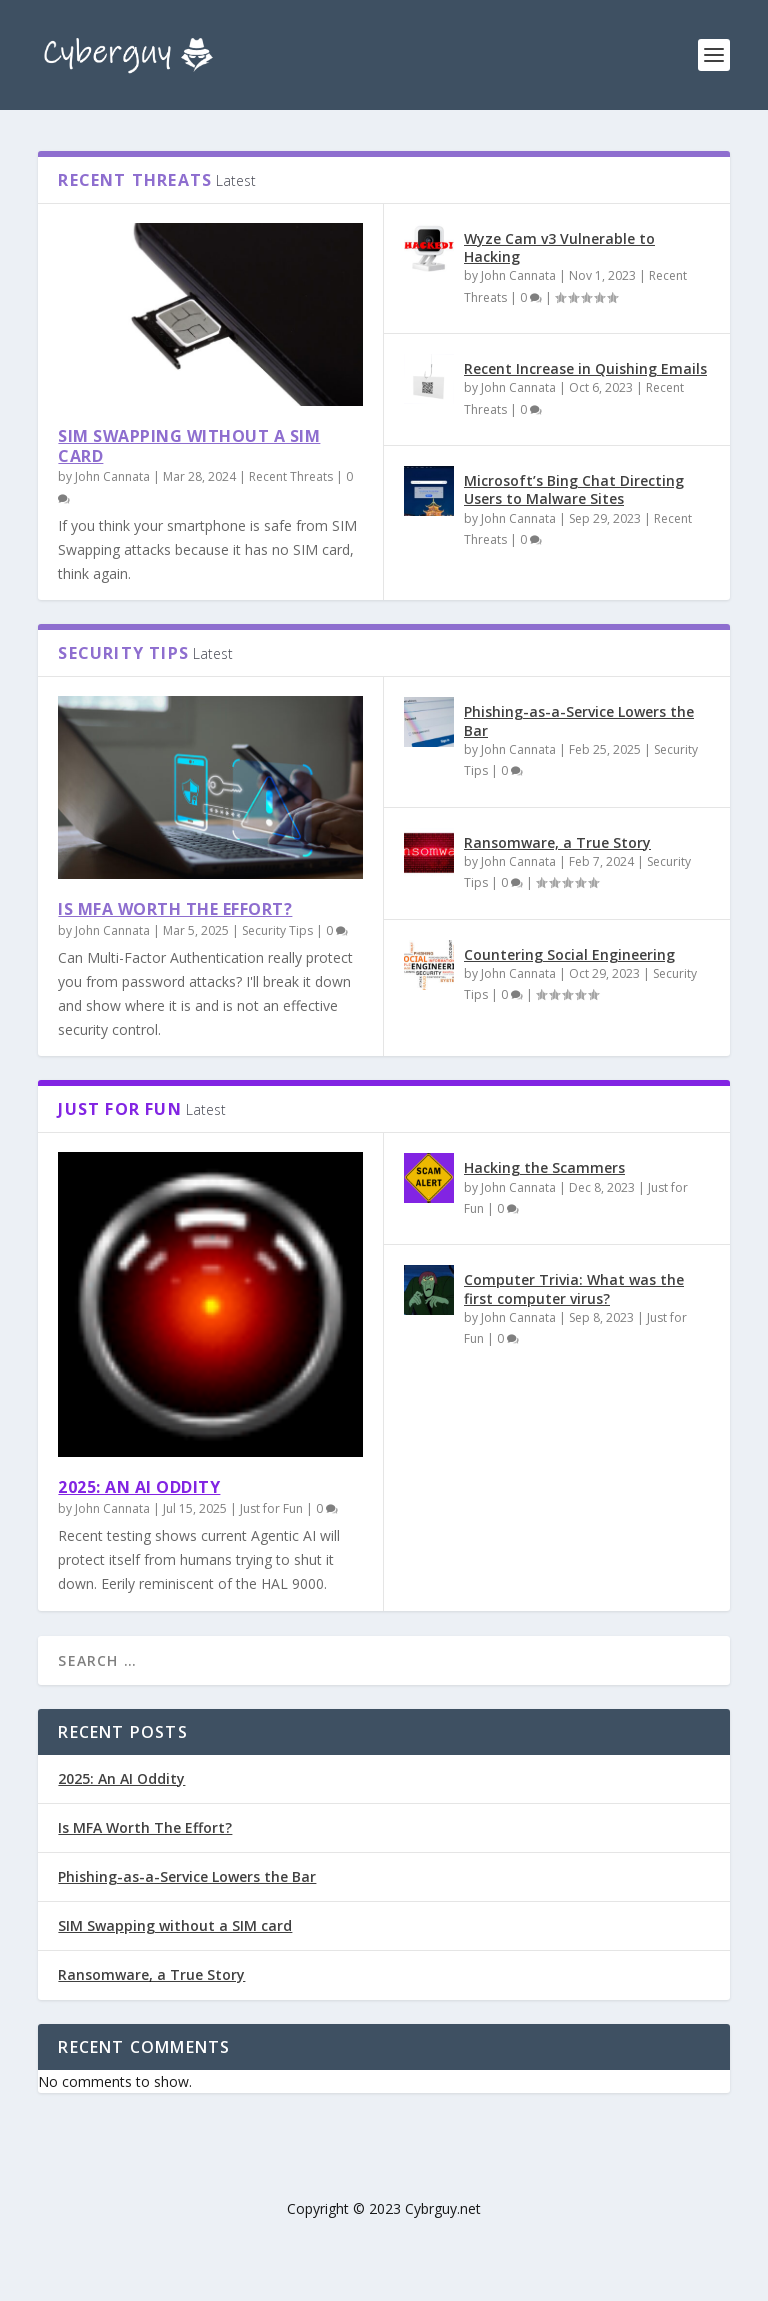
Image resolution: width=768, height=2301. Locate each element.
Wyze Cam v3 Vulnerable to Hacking (559, 247)
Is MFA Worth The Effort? (175, 909)
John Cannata (112, 476)
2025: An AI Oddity (139, 1487)
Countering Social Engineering (569, 954)
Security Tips (277, 930)
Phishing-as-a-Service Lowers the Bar (579, 720)
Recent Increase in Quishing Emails (585, 368)
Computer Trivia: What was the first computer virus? (574, 1288)
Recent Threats (291, 476)
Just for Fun (271, 1508)
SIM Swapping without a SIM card (189, 446)
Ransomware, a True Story (557, 842)
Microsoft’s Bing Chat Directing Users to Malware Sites (574, 489)
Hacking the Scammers (544, 1167)
